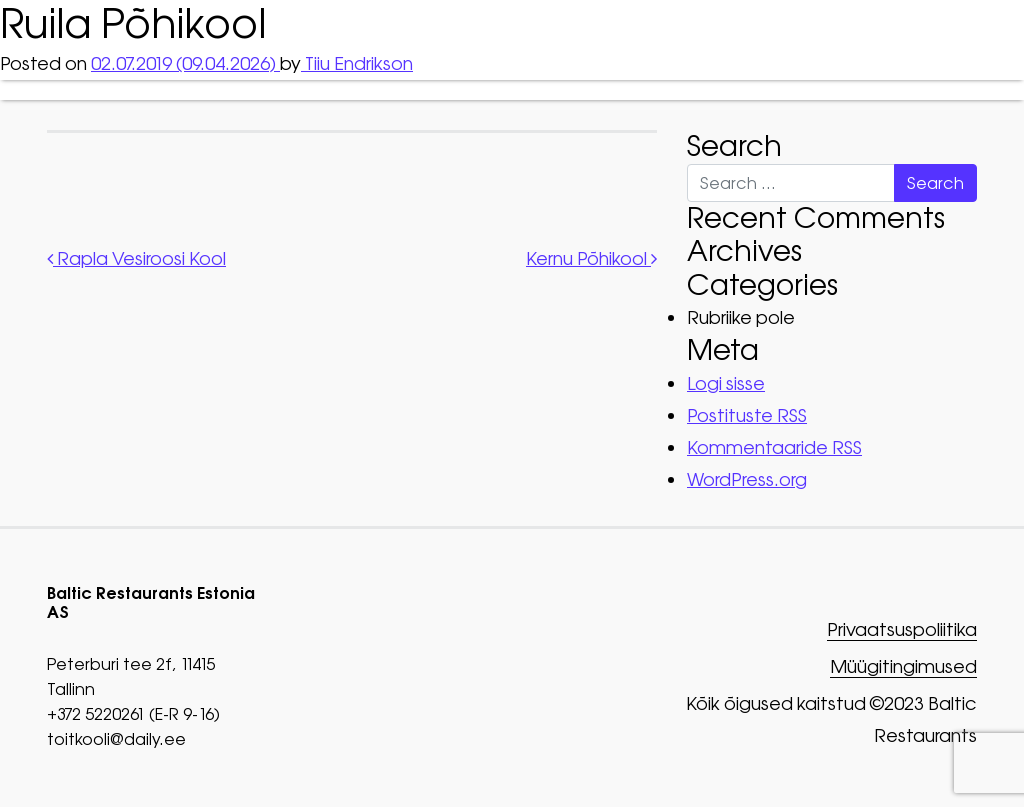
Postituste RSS (747, 415)
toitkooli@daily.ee (116, 739)
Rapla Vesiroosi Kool (136, 258)
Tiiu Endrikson (357, 63)
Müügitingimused (903, 667)
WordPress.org (747, 479)
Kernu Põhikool (591, 258)
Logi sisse (726, 383)
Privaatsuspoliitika (902, 630)
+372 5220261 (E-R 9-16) (133, 714)
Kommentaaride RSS (774, 447)
